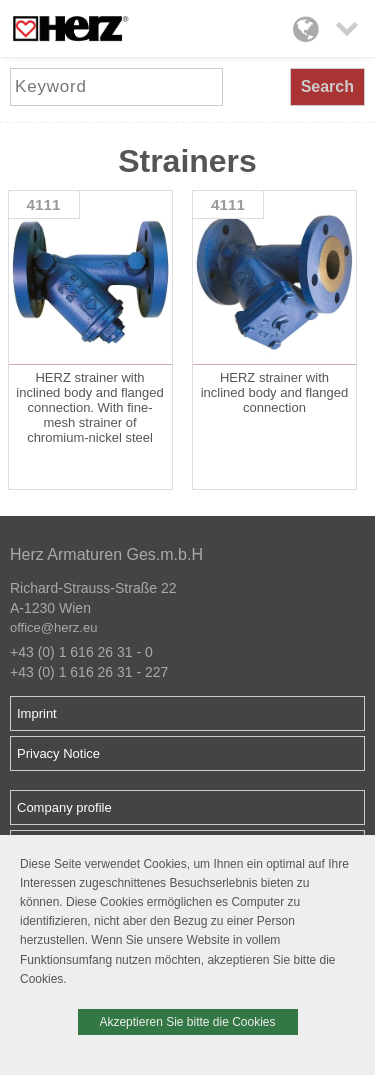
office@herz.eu (53, 627)
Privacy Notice (58, 753)
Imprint (37, 713)
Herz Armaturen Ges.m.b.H (106, 554)
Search (327, 86)
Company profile (64, 807)
